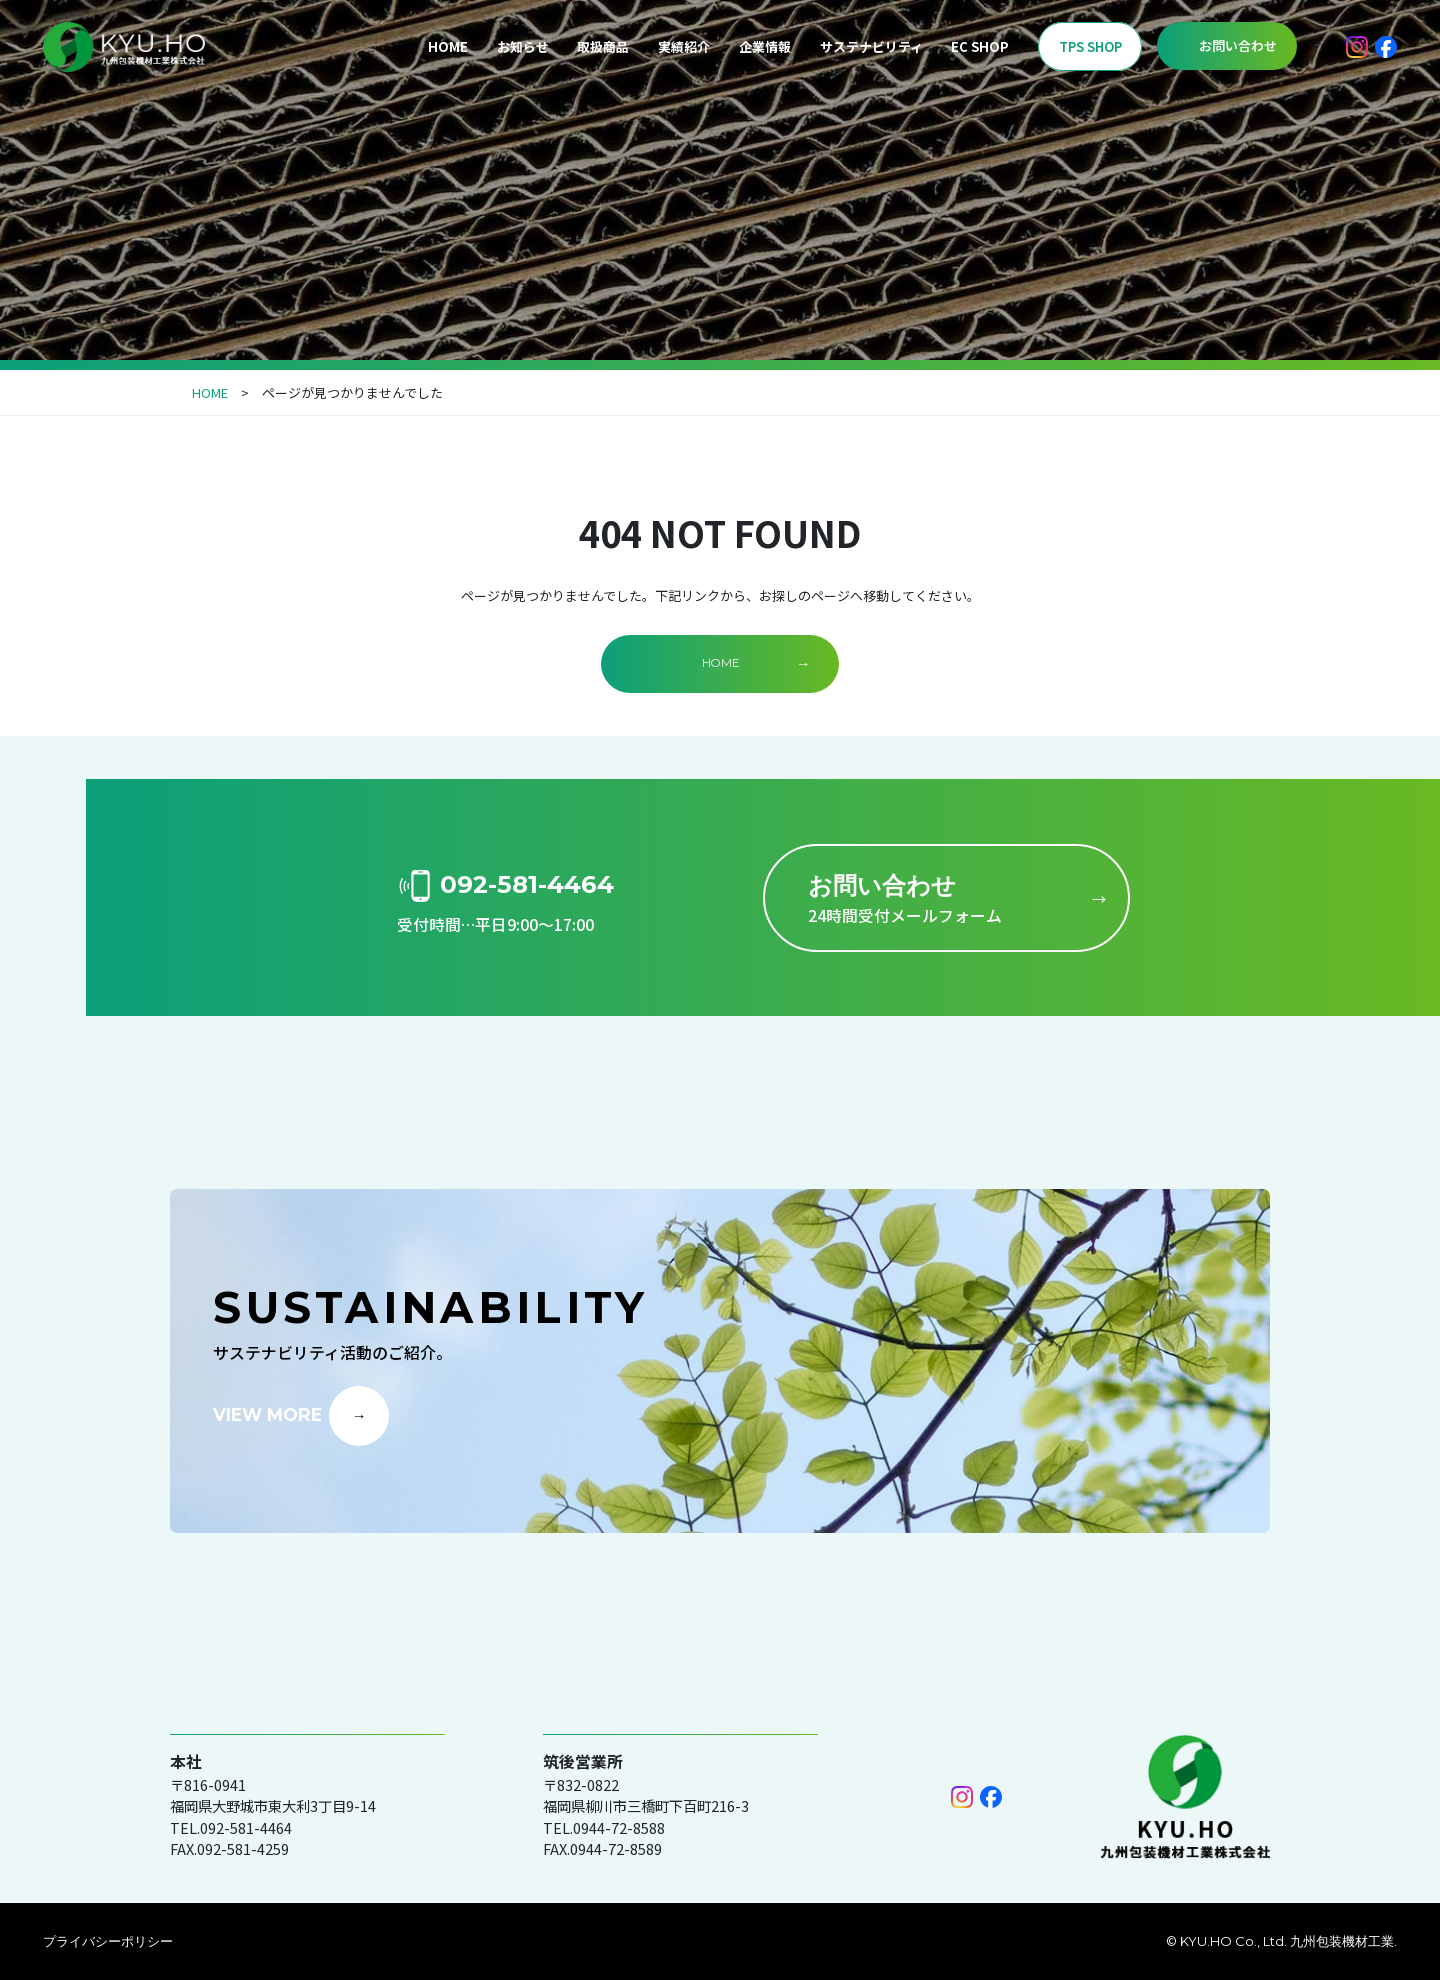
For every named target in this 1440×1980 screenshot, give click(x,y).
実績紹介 (684, 46)
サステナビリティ (871, 46)
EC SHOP (980, 46)
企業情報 (765, 46)
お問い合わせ (1238, 45)
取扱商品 (603, 46)
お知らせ (523, 46)
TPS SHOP (1090, 46)
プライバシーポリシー (108, 1941)
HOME (448, 46)
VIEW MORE (267, 1414)
